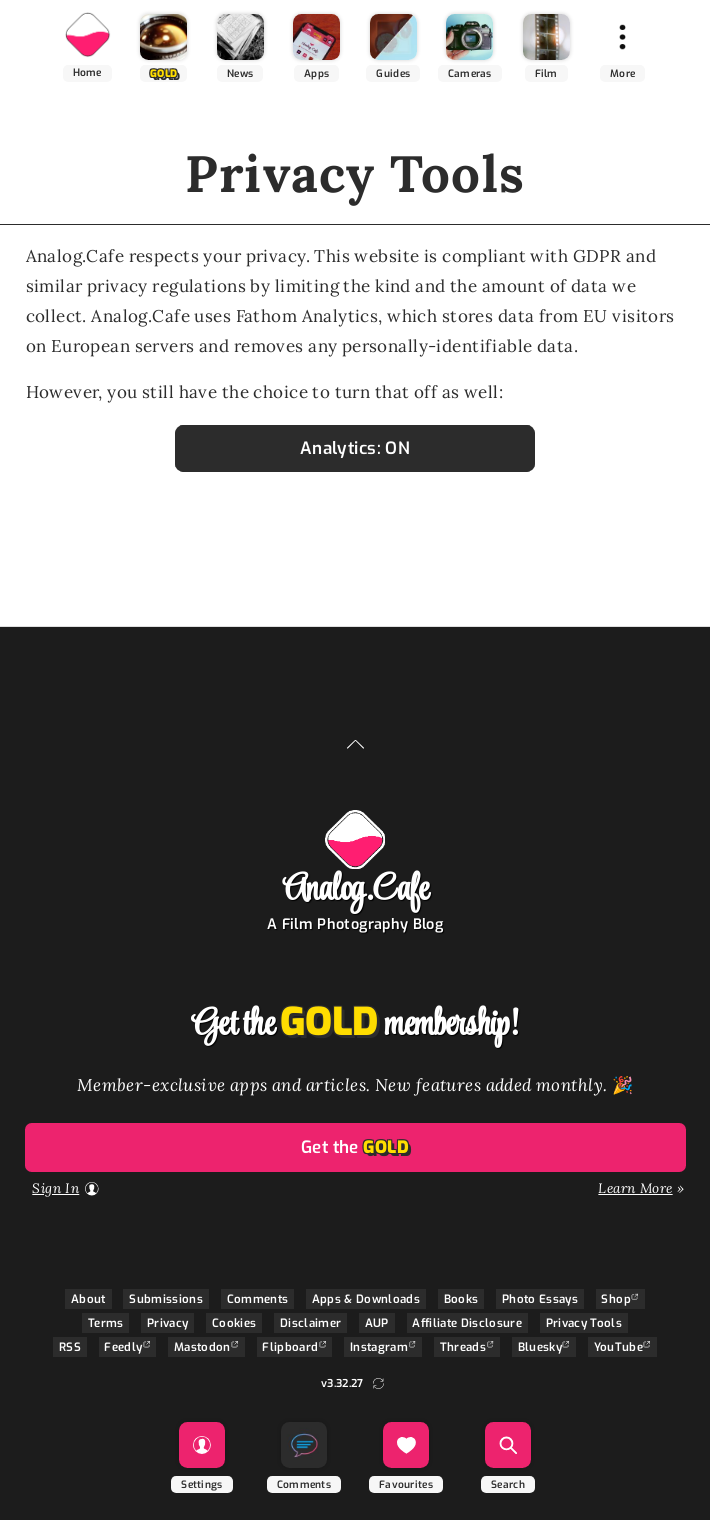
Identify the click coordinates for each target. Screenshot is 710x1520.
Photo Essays (540, 1299)
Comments (258, 1299)
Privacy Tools (584, 1323)
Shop (615, 1299)
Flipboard (290, 1347)
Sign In (55, 1188)
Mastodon (202, 1347)
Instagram (379, 1347)
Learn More (635, 1188)
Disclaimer (310, 1323)
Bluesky (540, 1347)
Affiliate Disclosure (467, 1323)
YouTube (618, 1347)
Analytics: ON (355, 448)
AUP (377, 1323)
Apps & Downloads (366, 1299)
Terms (106, 1323)
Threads (463, 1347)
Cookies (234, 1323)
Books (461, 1299)
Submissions (166, 1299)
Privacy (167, 1323)
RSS (70, 1347)
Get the (355, 1147)
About (88, 1299)
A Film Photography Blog (355, 924)
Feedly (123, 1347)
